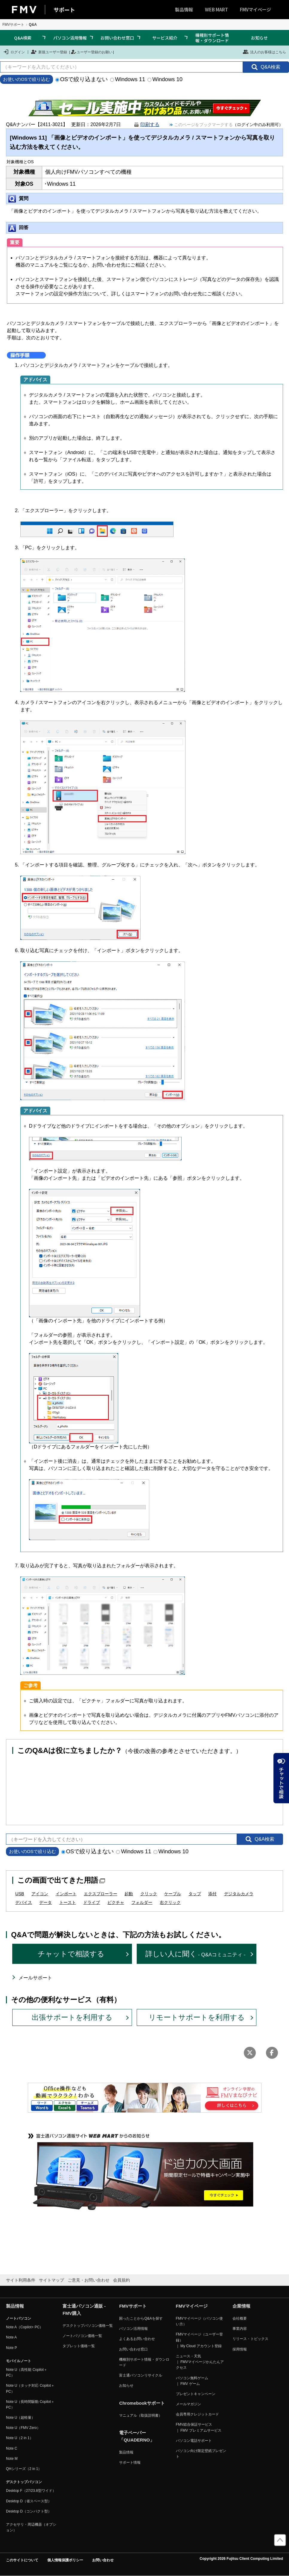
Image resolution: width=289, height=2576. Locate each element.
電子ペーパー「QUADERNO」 (136, 2436)
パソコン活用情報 (70, 38)
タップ (194, 1893)
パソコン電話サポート (194, 2441)
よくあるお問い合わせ (137, 2339)
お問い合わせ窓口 (117, 38)
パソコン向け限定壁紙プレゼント (201, 2454)
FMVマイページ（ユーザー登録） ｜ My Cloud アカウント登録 (199, 2340)
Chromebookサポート (142, 2403)
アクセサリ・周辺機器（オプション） (31, 2527)
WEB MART (216, 9)
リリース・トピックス (250, 2339)
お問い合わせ (103, 2560)
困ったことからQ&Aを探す (140, 2318)
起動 (128, 1893)
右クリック (170, 1902)
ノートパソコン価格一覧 (82, 2336)
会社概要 (239, 2318)
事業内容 (239, 2329)
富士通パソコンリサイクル (140, 2375)
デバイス (23, 1902)
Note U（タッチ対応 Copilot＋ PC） (30, 2388)
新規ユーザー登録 (49, 52)
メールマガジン (188, 2404)
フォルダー (141, 1902)
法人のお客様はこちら (264, 52)
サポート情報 (130, 2462)
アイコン (39, 1893)
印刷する (149, 124)
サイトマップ (51, 2280)
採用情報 (239, 2349)
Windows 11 (127, 79)
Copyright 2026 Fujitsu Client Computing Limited (241, 2559)
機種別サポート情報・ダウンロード (212, 37)
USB (19, 1893)
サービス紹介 (164, 38)
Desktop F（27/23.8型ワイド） (31, 2491)
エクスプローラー (100, 1893)
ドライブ (91, 1902)
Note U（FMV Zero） (23, 2428)
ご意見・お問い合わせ (88, 2280)
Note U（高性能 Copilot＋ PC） (26, 2372)
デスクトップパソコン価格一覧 (88, 2326)
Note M (12, 2458)
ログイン (14, 52)
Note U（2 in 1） (19, 2438)
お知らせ (259, 38)
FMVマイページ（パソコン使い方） (199, 2321)
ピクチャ (115, 1902)
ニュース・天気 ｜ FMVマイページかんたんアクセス (200, 2362)
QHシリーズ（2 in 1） (24, 2469)
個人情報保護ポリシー (65, 2560)
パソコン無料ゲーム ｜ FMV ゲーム (192, 2381)
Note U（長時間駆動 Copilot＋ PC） (30, 2404)
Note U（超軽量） (20, 2417)
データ (45, 1902)
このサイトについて (22, 2560)
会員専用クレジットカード (197, 2414)
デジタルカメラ (238, 1893)
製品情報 (184, 9)
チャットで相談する (71, 1954)
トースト (67, 1902)
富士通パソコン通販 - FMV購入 (84, 2309)
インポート (66, 1893)
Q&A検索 (22, 38)
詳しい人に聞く (195, 1954)
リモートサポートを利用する (197, 2017)
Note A (11, 2337)
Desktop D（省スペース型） (28, 2501)
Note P (11, 2348)
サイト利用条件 (20, 2280)
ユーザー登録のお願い (91, 52)
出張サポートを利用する (72, 2017)
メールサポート (35, 1977)
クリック (148, 1893)
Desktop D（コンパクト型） (28, 2511)
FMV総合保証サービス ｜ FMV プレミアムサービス (198, 2427)
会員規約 (121, 2280)
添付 (212, 1893)
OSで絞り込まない (81, 79)
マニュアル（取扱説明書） (140, 2415)
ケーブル (172, 1893)
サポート (64, 9)
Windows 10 (164, 79)
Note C (11, 2448)
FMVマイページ (255, 9)
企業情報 (241, 2306)
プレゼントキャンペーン (195, 2394)
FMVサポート (13, 24)
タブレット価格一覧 (79, 2346)
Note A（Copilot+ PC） (24, 2327)
